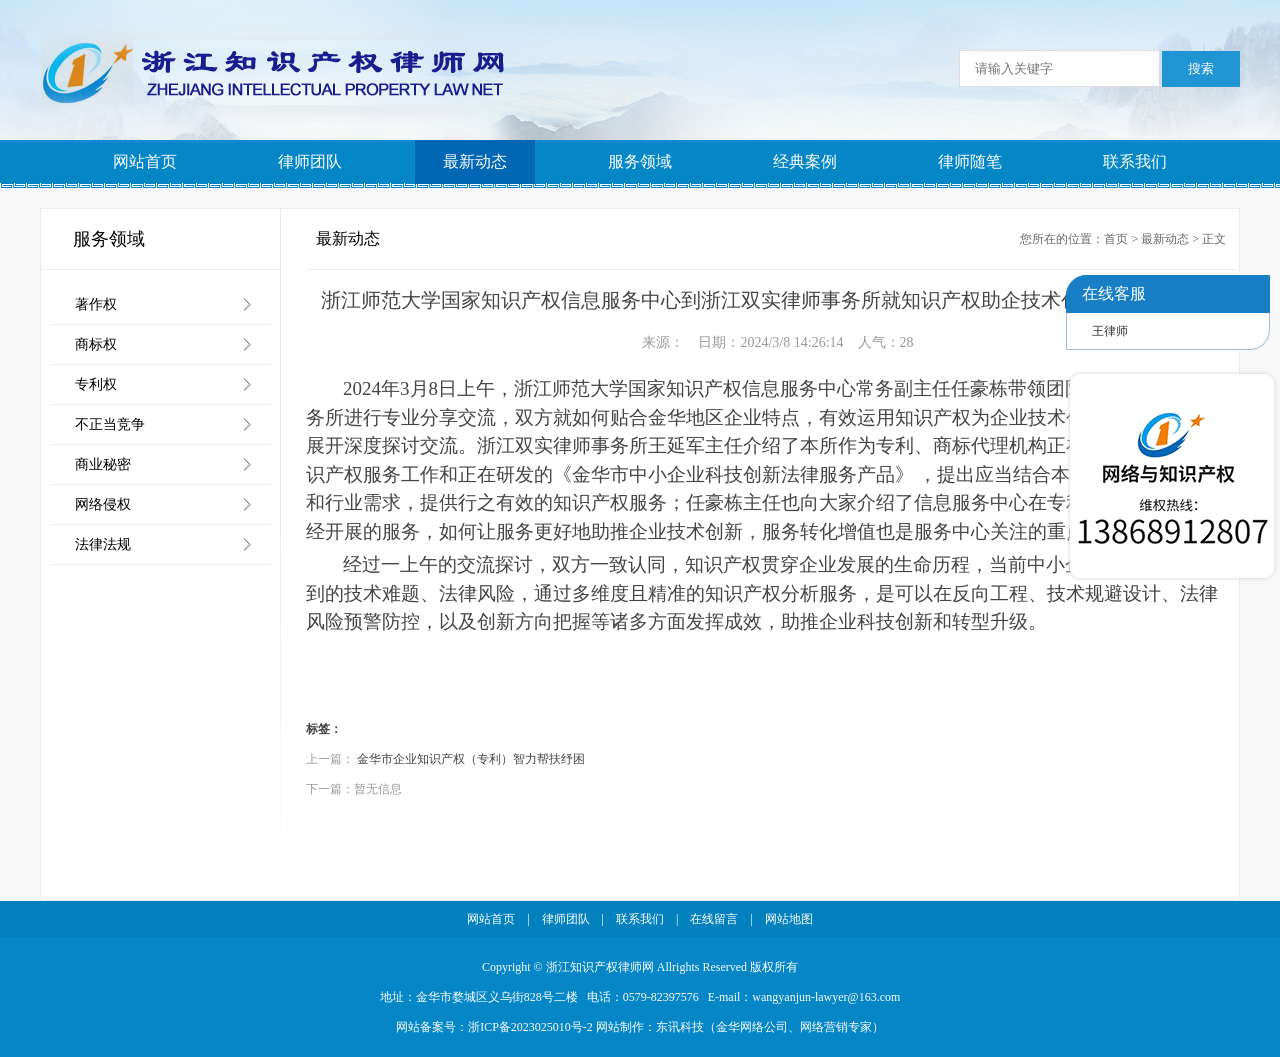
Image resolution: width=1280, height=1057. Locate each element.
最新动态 (475, 161)
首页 (1116, 239)
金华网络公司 (752, 1027)
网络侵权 (103, 504)
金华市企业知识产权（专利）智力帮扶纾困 (471, 759)
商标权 (96, 344)
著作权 (96, 304)
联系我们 (1135, 161)
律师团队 (310, 161)
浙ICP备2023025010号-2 (530, 1027)
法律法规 (103, 544)
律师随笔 (970, 161)
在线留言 (714, 919)
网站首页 (145, 161)
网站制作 (620, 1027)
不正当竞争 (110, 424)
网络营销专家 (836, 1027)
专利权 (96, 384)
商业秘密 (103, 464)
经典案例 (805, 161)
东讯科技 (680, 1027)
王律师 (1110, 331)
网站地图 (789, 919)
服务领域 (640, 161)
